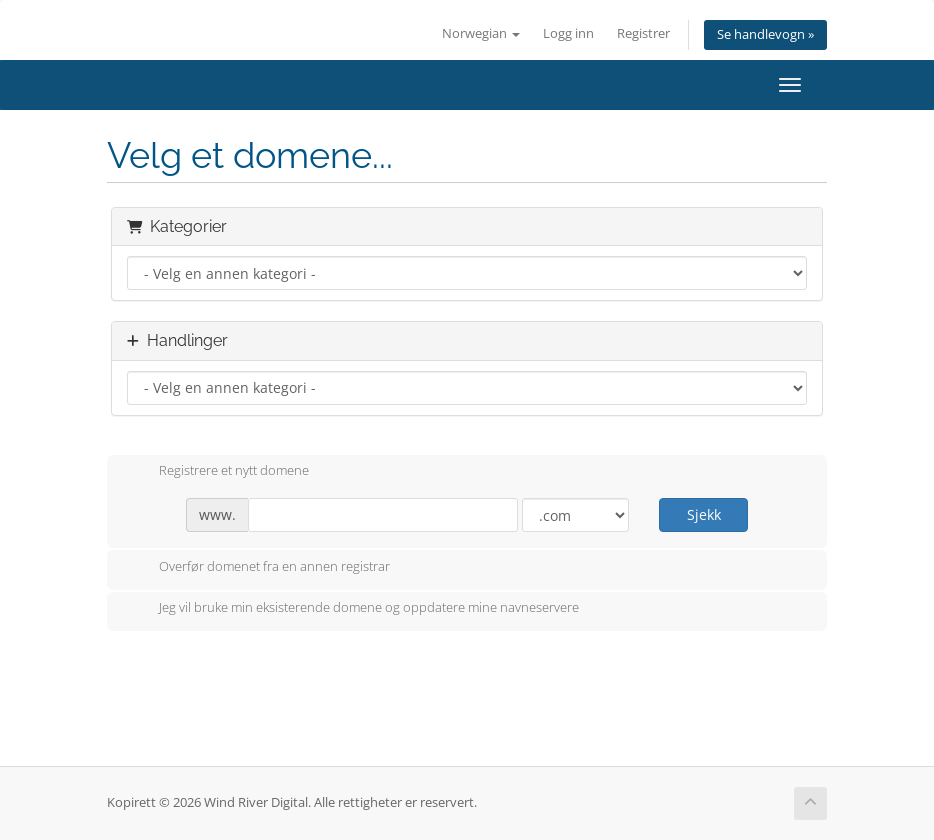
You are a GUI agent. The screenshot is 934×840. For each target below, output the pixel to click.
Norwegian (481, 33)
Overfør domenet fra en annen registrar (258, 568)
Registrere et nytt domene (218, 472)
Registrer (643, 33)
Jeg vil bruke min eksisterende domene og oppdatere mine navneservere (353, 609)
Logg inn (568, 33)
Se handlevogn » (765, 34)
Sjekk (704, 514)
